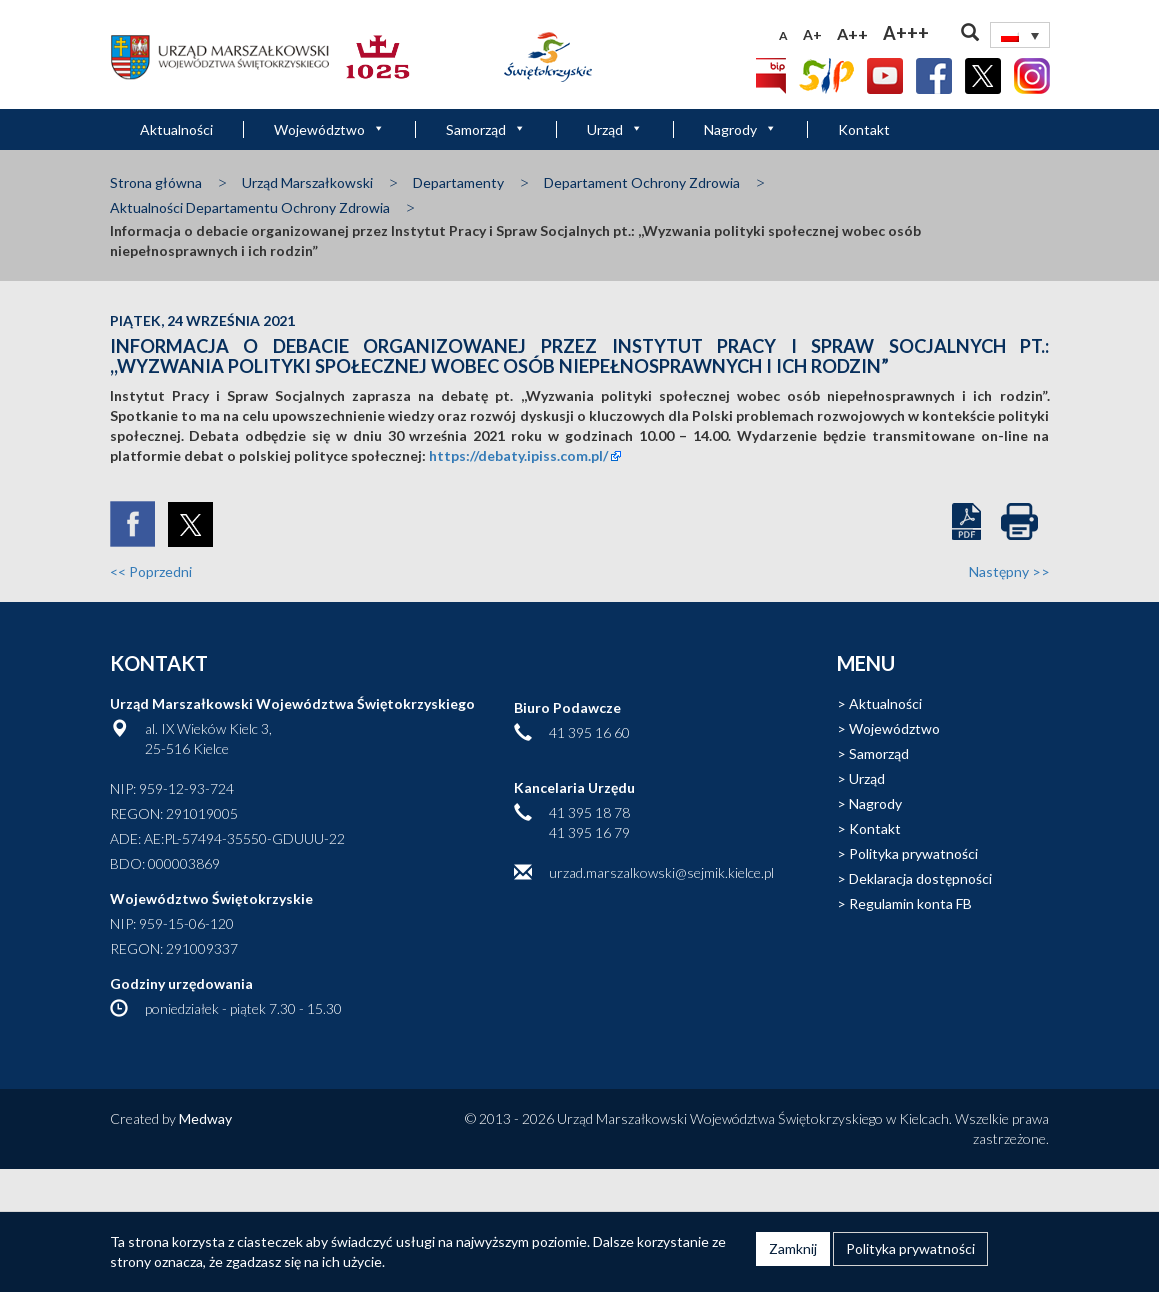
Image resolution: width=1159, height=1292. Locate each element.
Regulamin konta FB (910, 903)
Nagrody (740, 129)
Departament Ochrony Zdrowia (642, 182)
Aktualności (176, 129)
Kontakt (864, 129)
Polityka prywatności (913, 853)
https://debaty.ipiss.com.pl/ (518, 455)
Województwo (329, 129)
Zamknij (793, 1248)
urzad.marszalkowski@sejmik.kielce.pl (661, 872)
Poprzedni (151, 571)
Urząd (615, 129)
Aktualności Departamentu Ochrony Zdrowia (250, 207)
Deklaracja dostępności (920, 878)
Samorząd (486, 129)
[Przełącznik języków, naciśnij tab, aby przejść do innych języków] (1020, 35)
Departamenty (458, 182)
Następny (1009, 571)
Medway (205, 1118)
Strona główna (156, 182)
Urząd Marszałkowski (307, 182)
